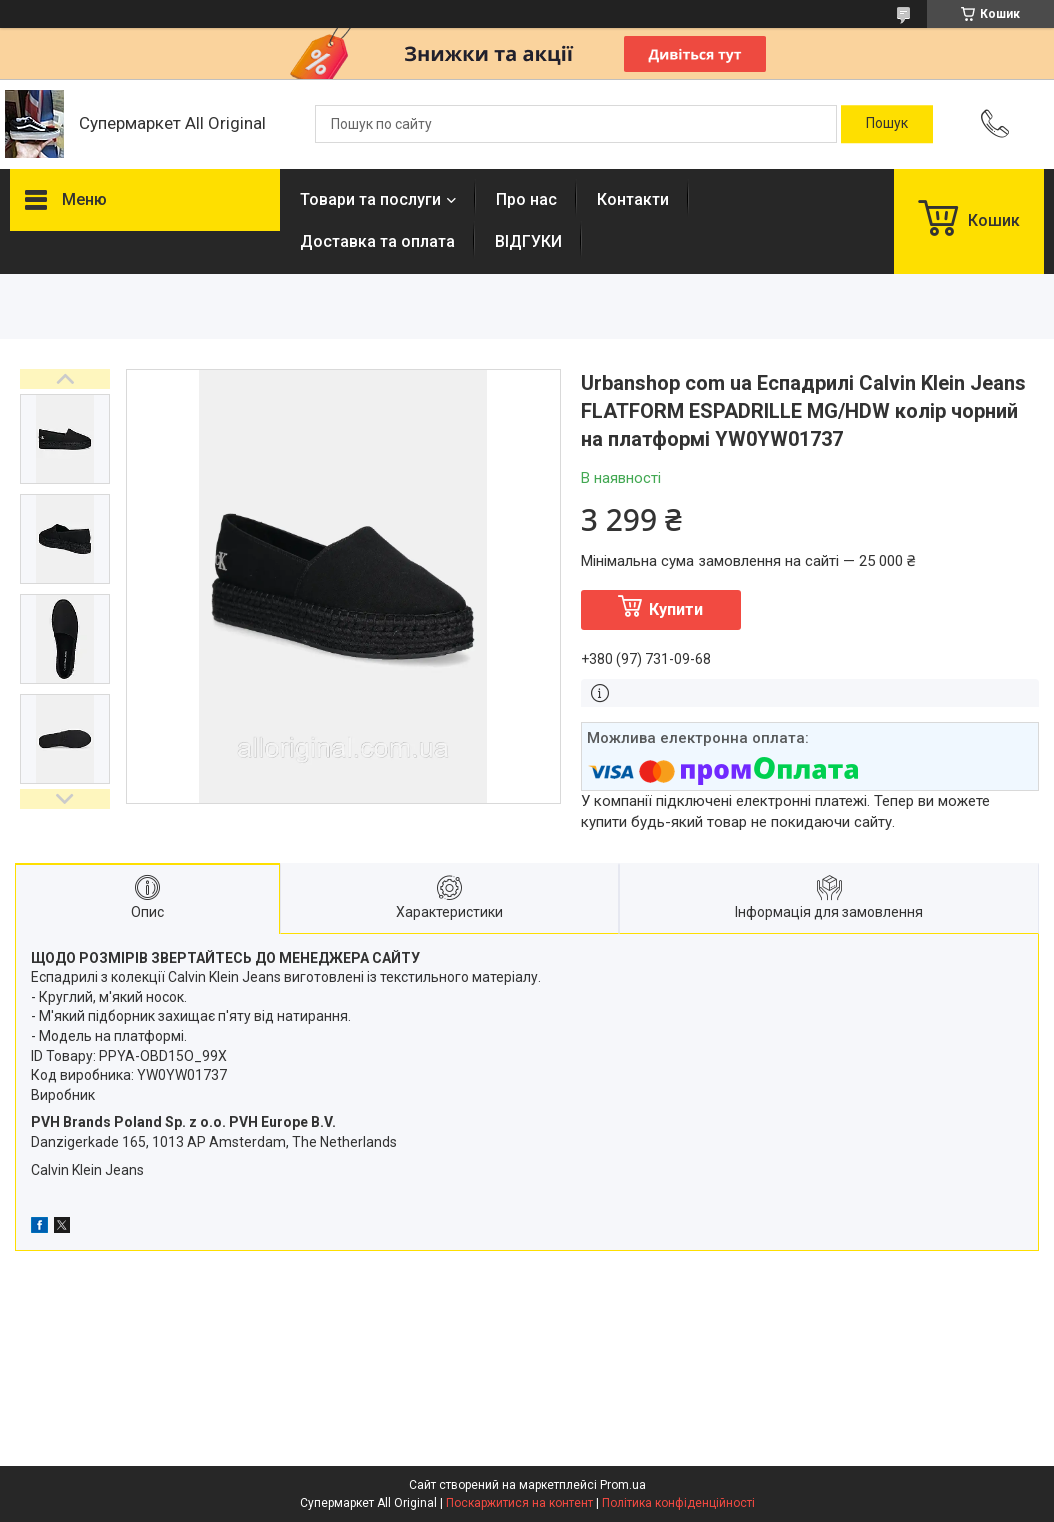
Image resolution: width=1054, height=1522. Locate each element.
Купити (676, 609)
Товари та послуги (370, 199)
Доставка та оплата (377, 241)
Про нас (526, 199)
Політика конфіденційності (678, 1503)
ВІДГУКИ (528, 241)
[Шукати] (887, 124)
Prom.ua (623, 1485)
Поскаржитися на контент (519, 1503)
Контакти (633, 199)
